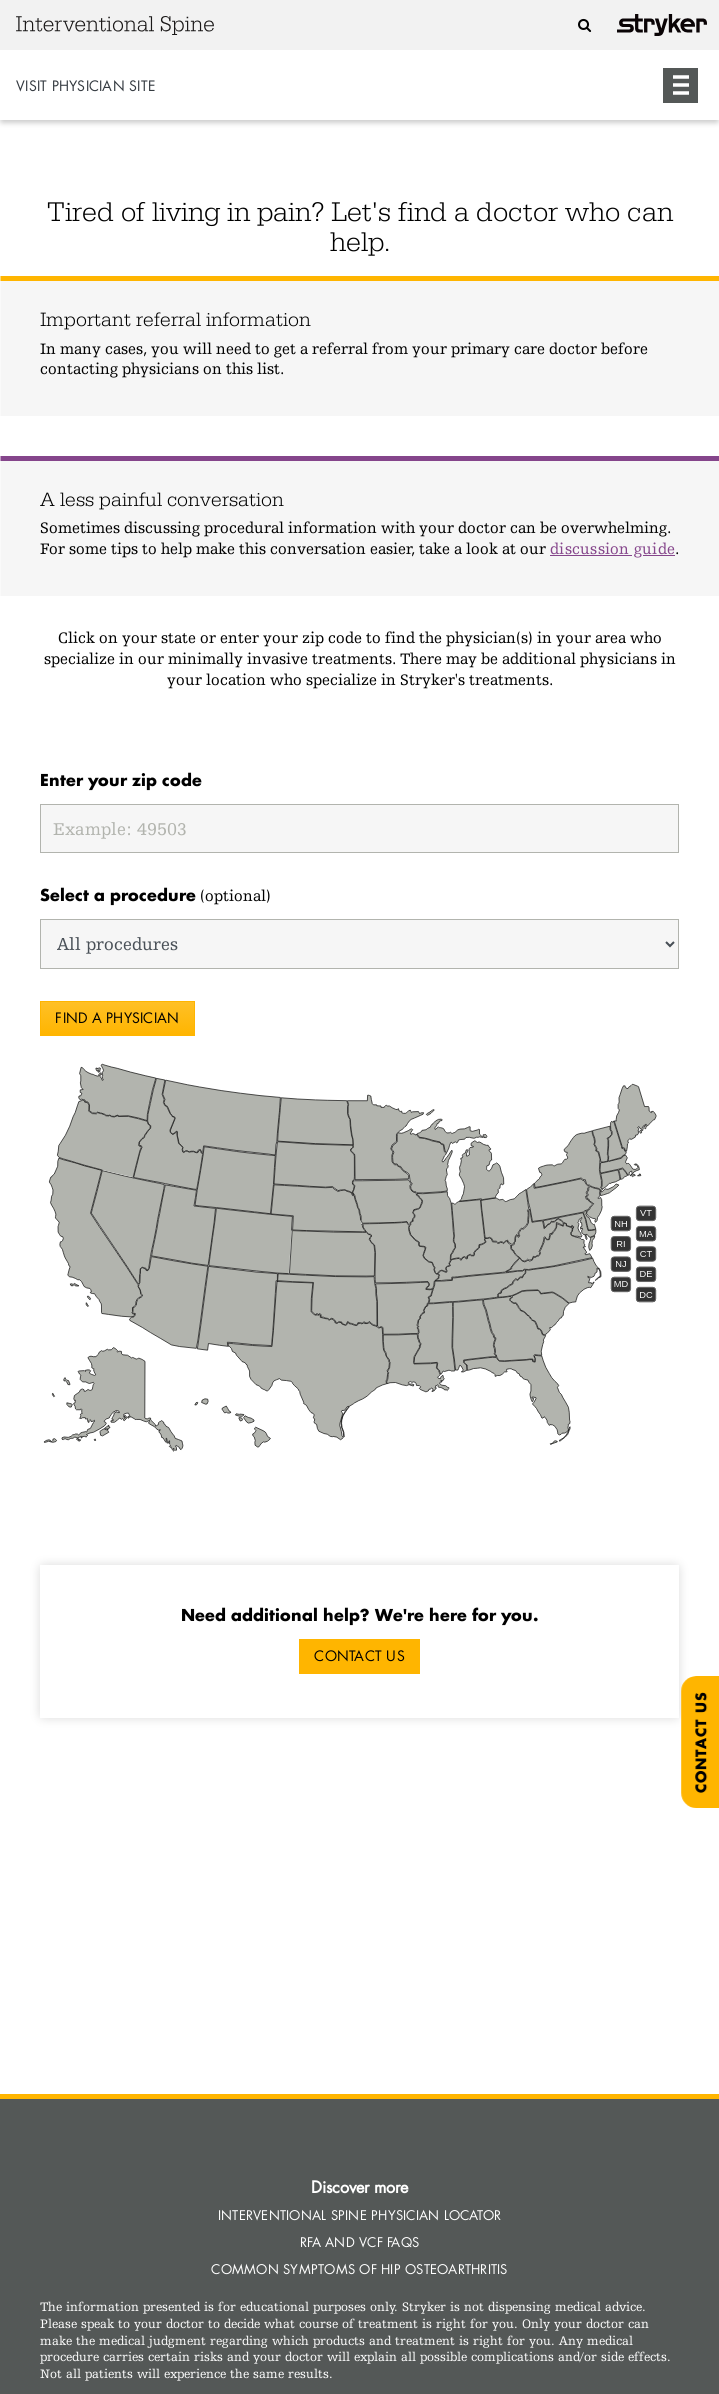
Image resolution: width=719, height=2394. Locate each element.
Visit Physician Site (85, 85)
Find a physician (117, 1017)
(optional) (155, 895)
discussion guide (612, 548)
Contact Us (359, 1655)
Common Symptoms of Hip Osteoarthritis (359, 2269)
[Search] (585, 24)
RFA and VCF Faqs (359, 2242)
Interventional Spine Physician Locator (360, 2215)
